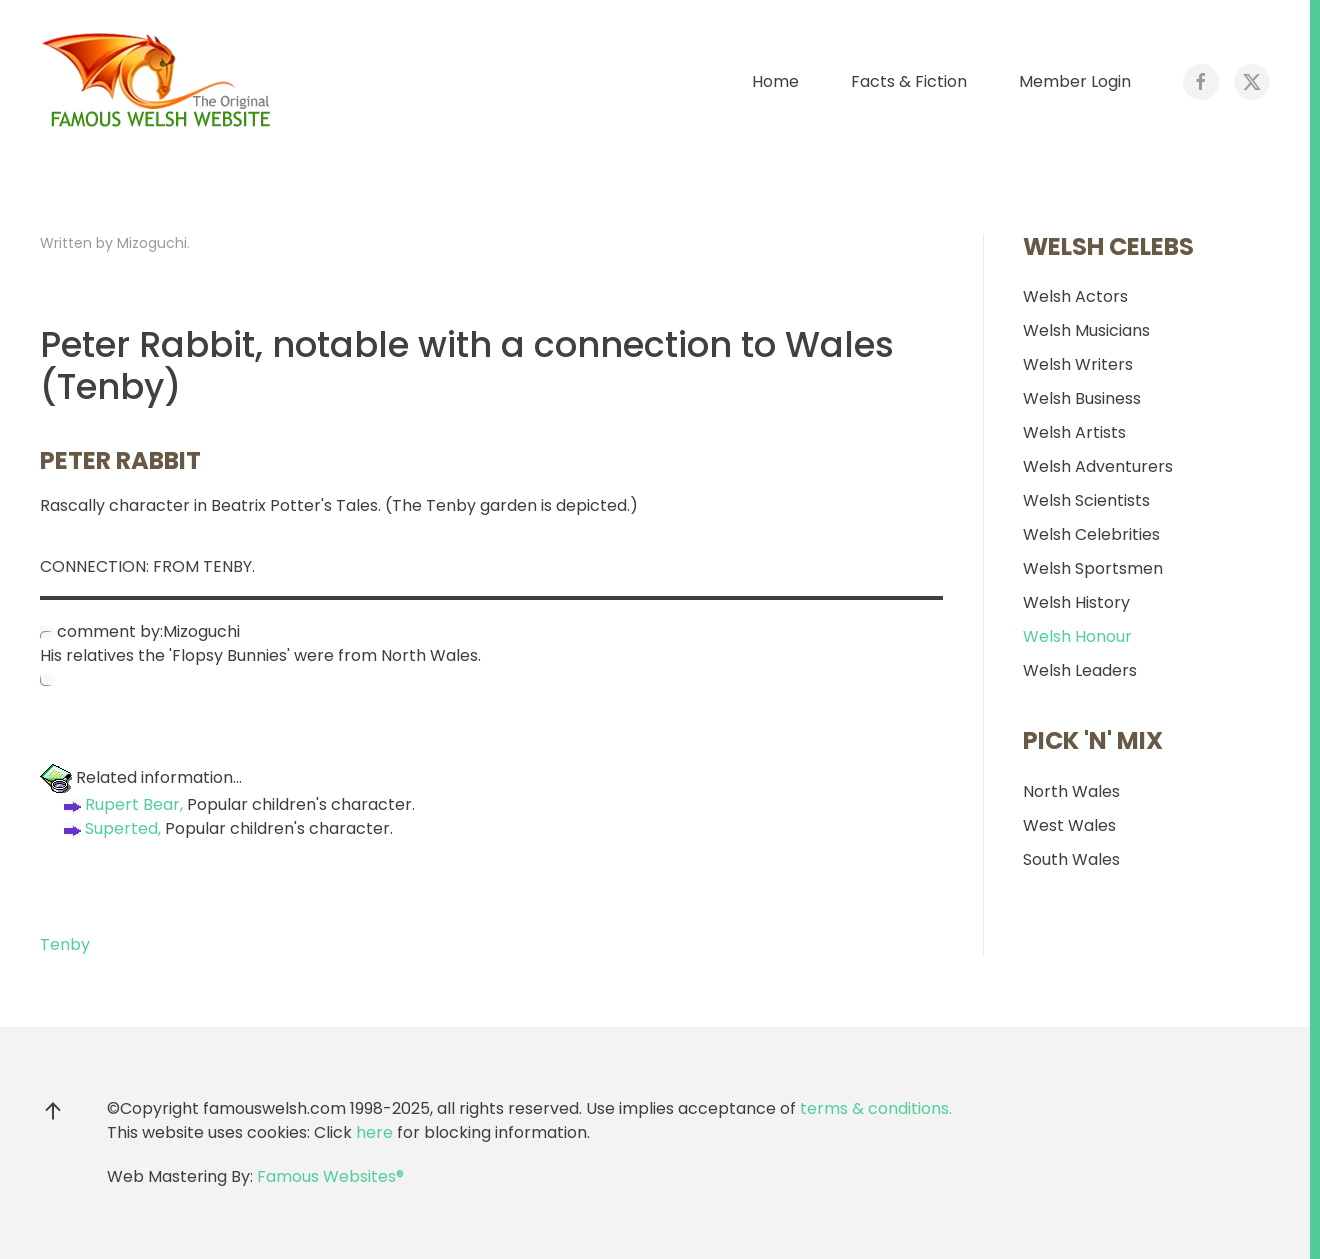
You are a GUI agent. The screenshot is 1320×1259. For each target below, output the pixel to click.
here (374, 1132)
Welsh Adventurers (1098, 466)
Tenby (65, 944)
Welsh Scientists (1086, 500)
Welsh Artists (1074, 432)
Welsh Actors (1075, 296)
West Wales (1069, 825)
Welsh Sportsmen (1093, 568)
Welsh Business (1082, 398)
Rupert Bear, (121, 804)
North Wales (1071, 791)
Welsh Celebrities (1091, 534)
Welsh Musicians (1086, 330)
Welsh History (1076, 602)
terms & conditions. (876, 1108)
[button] (53, 1111)
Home (775, 81)
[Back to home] (160, 82)
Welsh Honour (1077, 636)
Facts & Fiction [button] (909, 81)
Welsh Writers (1078, 364)
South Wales (1071, 859)
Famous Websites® (330, 1176)
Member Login (1075, 81)
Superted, (110, 828)
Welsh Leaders (1080, 670)
